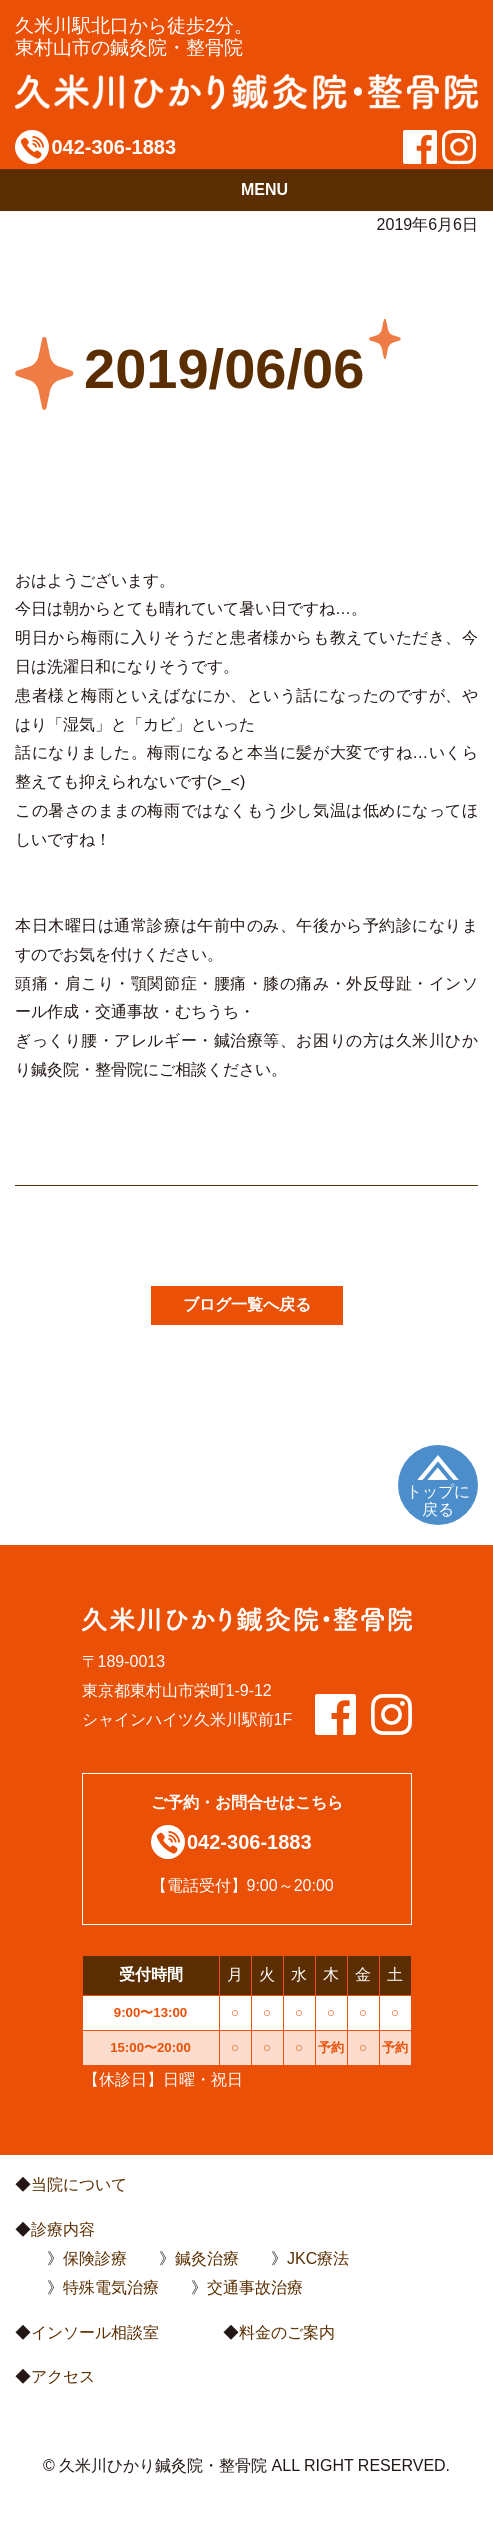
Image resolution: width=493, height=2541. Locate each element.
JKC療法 (318, 2258)
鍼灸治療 (207, 2258)
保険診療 (95, 2258)
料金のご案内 (287, 2332)
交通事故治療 (255, 2287)
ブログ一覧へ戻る (247, 1304)
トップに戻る (438, 1500)
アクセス (63, 2376)
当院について (79, 2184)
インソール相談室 (95, 2332)
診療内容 (63, 2229)
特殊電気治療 (111, 2287)
